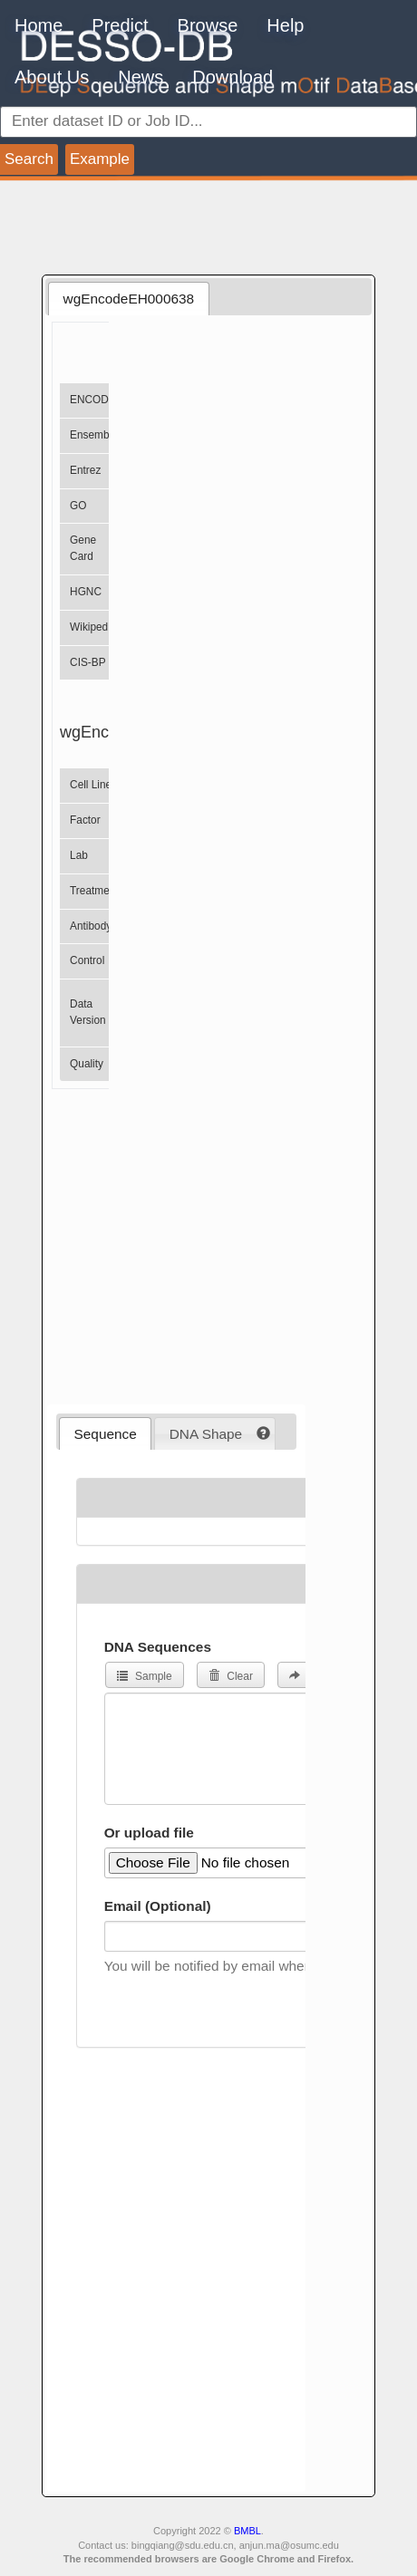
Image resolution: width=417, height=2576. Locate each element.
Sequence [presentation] (105, 1434)
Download (232, 77)
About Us (52, 77)
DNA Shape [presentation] (206, 1434)
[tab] (128, 298)
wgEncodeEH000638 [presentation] (129, 298)
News (140, 77)
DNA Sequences (157, 1647)
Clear (230, 1676)
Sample (144, 1676)
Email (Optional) (157, 1906)
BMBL (247, 2530)
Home (39, 25)
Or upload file (149, 1832)
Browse (208, 25)
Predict (120, 25)
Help (285, 25)
